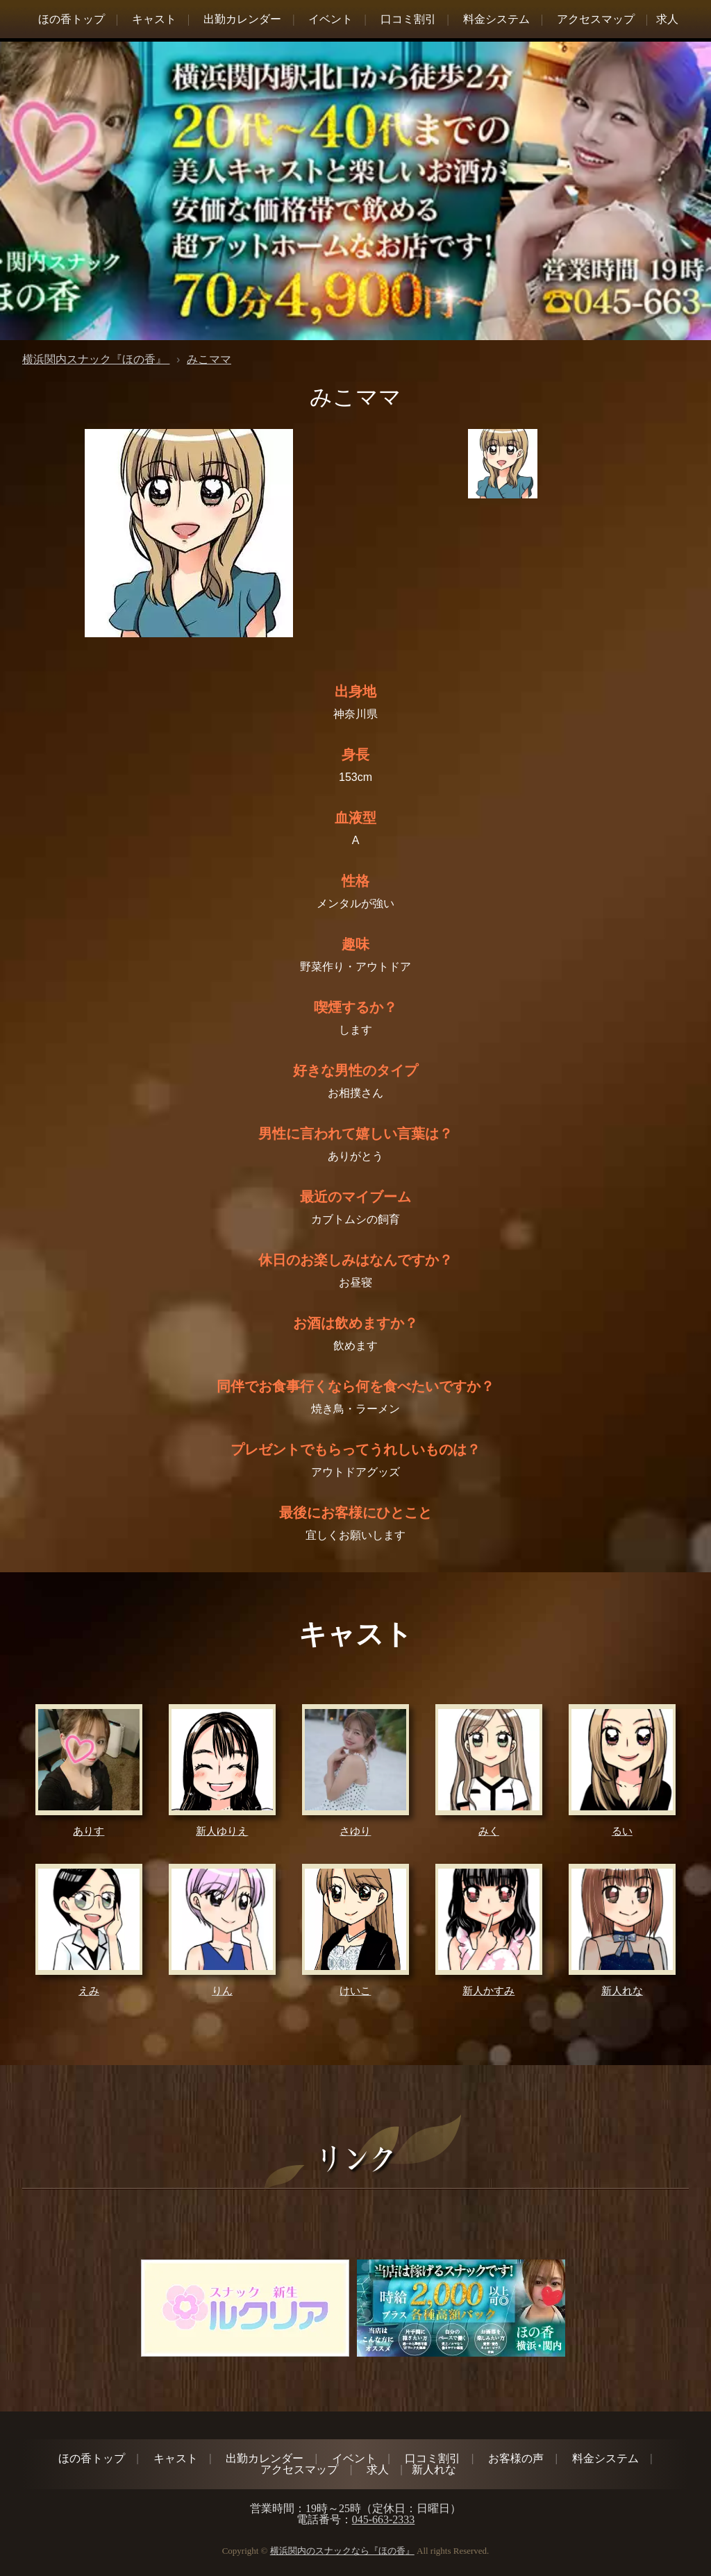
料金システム (496, 19)
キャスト (154, 19)
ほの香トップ (71, 19)
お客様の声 (516, 2458)
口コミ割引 (408, 19)
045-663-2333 (383, 2519)
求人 (667, 19)
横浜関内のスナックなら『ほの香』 (342, 2550)
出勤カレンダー (242, 19)
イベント (330, 19)
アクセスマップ (596, 19)
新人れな (434, 2469)
